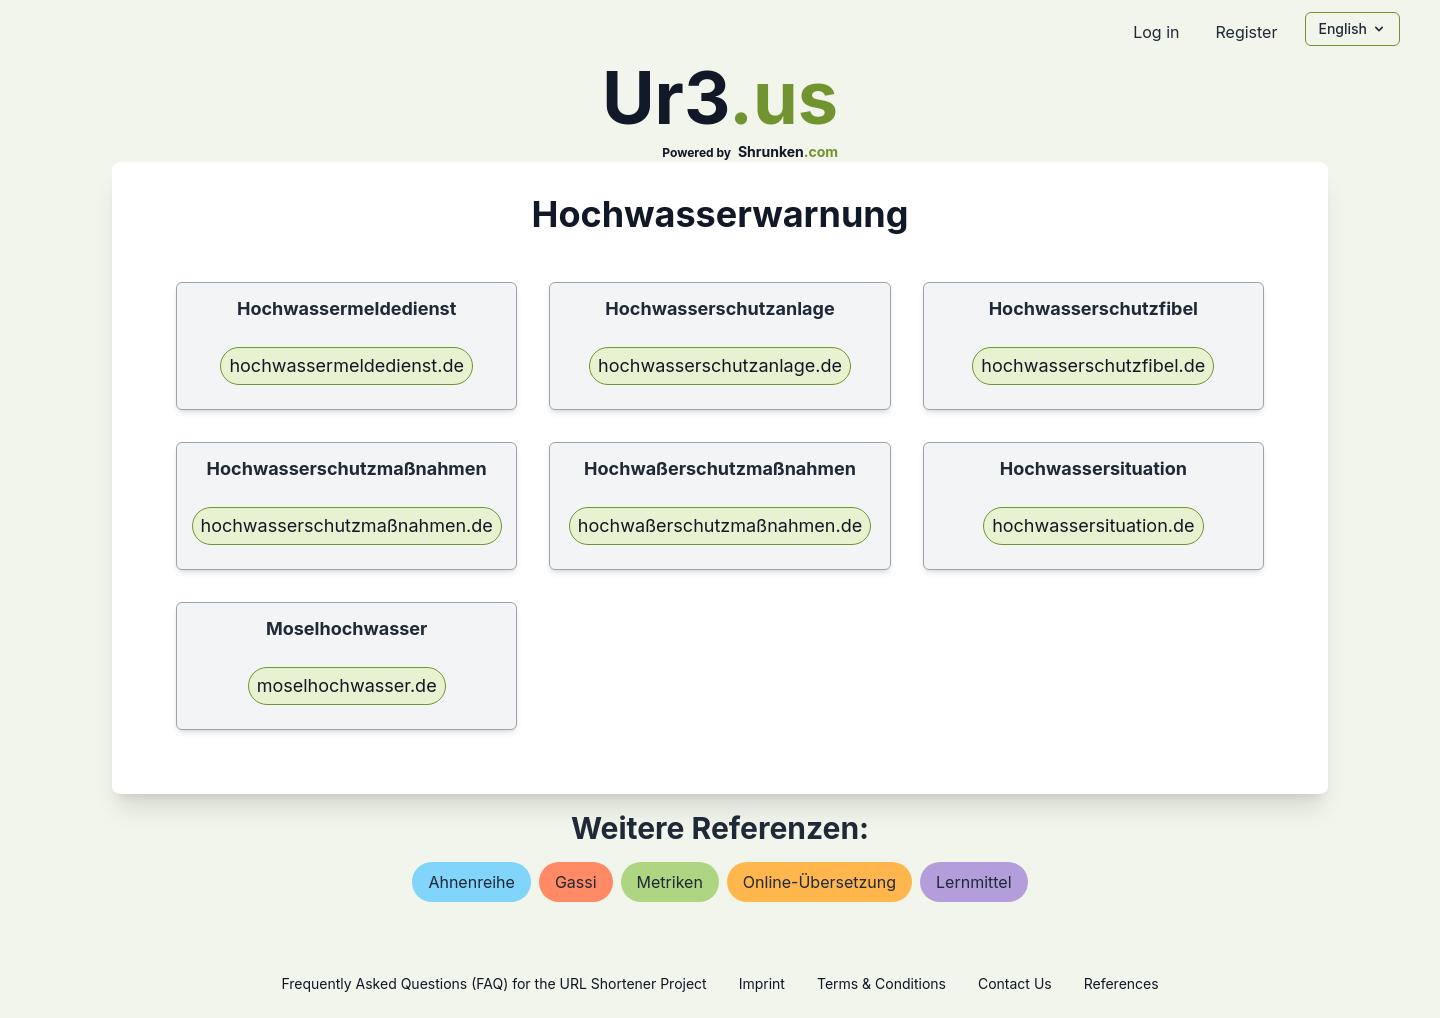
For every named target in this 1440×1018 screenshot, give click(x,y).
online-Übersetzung (819, 882)
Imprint (762, 983)
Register (1246, 32)
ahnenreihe (471, 882)
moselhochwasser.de (347, 685)
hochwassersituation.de (1093, 525)
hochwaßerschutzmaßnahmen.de (720, 525)
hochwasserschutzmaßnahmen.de (347, 525)
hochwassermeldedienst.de (346, 365)
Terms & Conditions (881, 983)
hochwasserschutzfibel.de (1093, 365)
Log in (1156, 32)
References (1121, 983)
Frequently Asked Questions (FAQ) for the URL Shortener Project (493, 983)
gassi (576, 882)
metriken (670, 882)
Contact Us (1015, 983)
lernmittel (974, 882)
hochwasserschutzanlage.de (720, 365)
